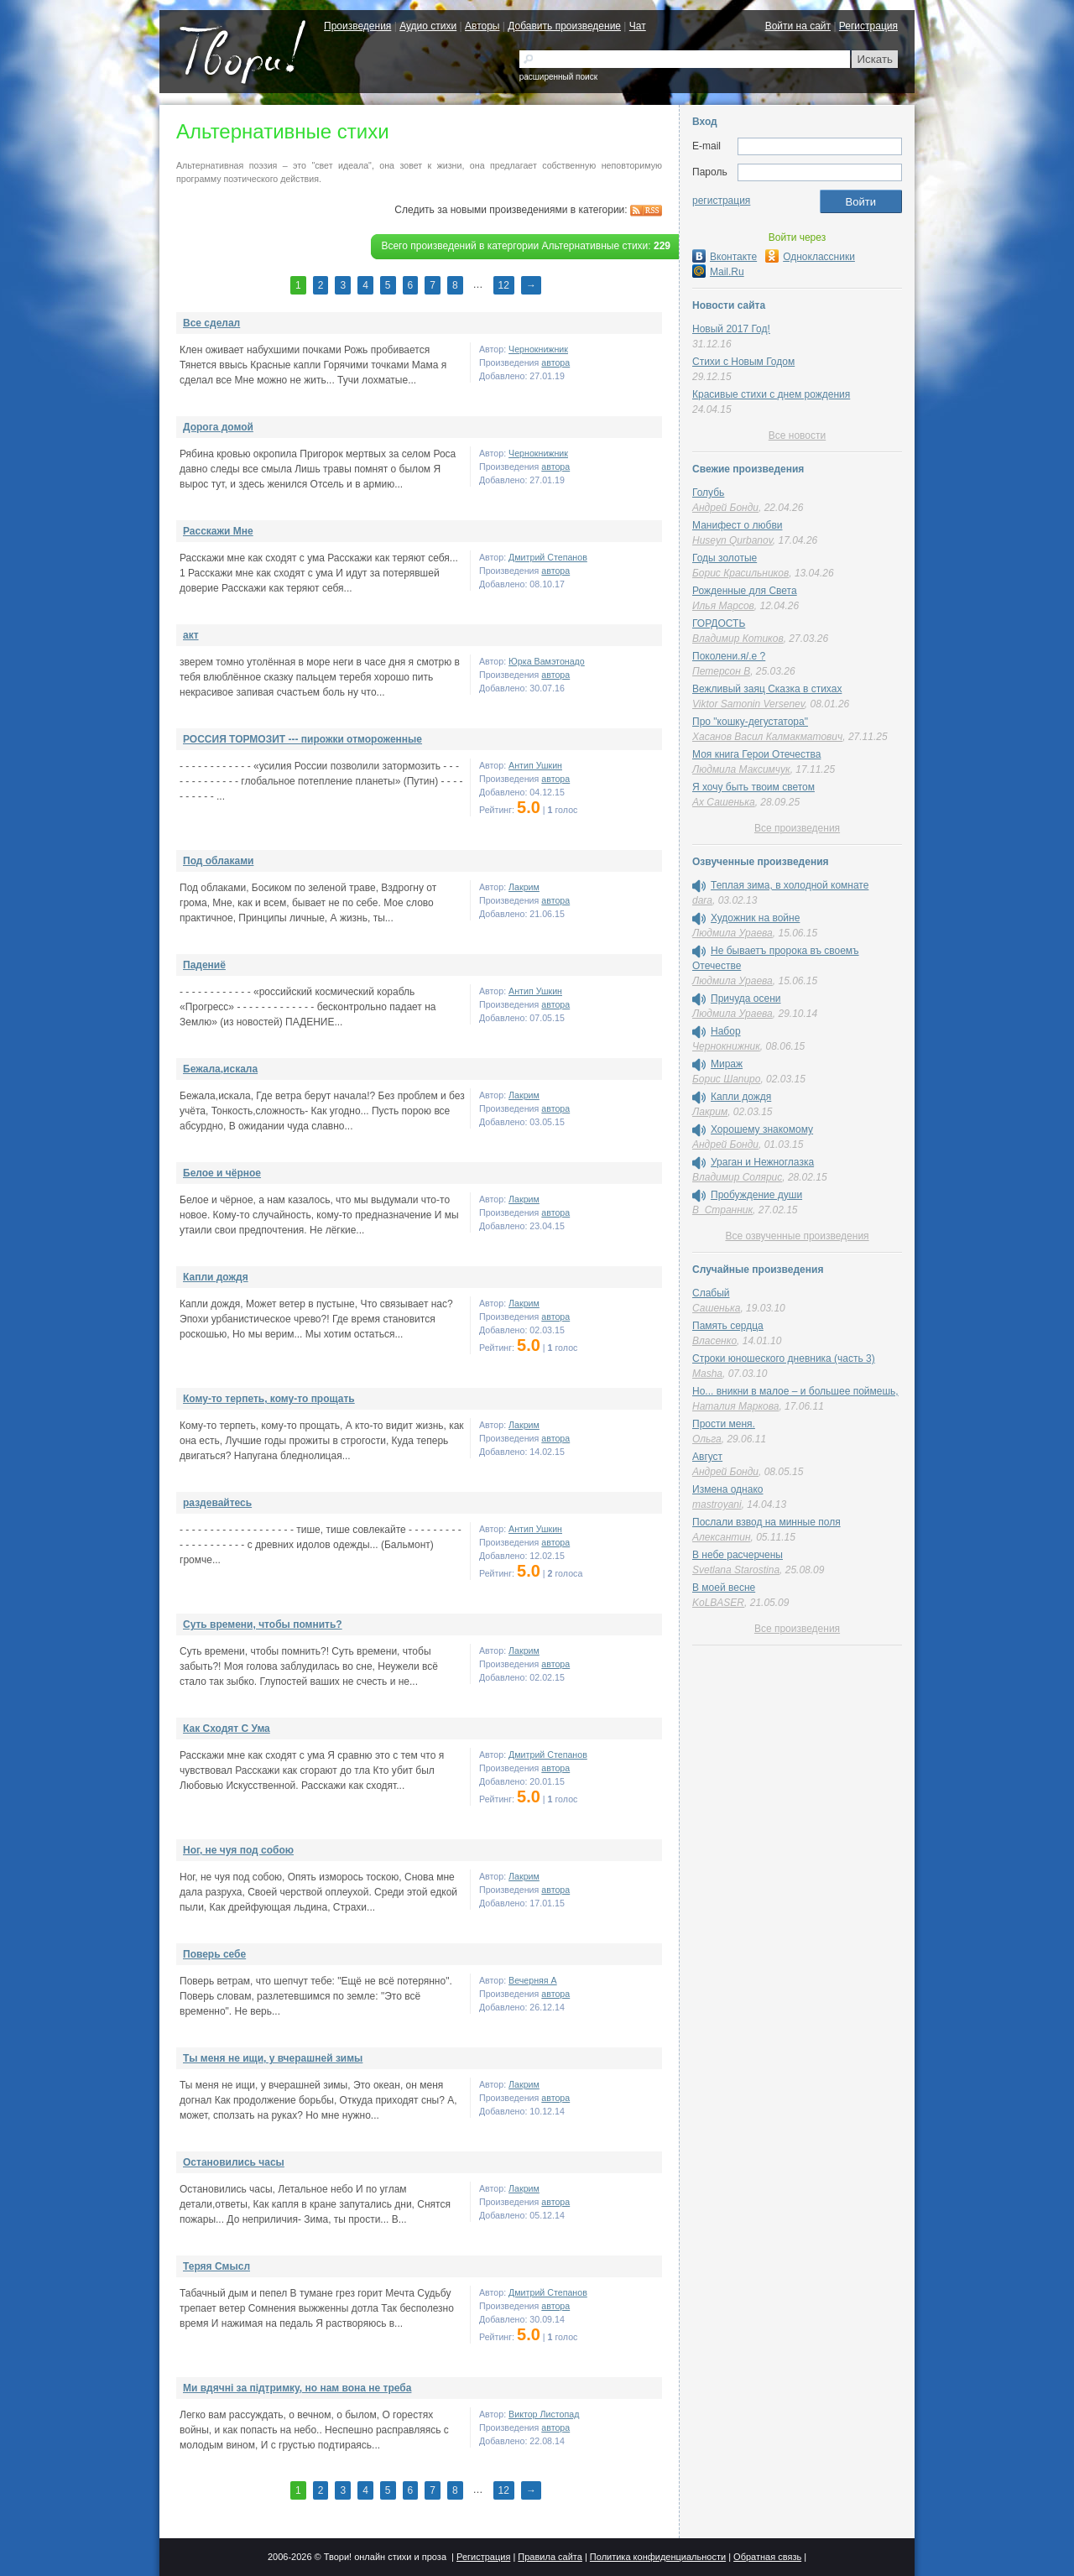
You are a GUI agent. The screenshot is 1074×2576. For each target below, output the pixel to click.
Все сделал (211, 323)
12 (503, 285)
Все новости (797, 435)
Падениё (204, 965)
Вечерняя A (532, 1980)
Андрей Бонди (725, 508)
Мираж (727, 1064)
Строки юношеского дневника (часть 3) (783, 1358)
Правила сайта (550, 2557)
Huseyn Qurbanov (732, 540)
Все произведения (797, 828)
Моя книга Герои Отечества (756, 754)
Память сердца (728, 1326)
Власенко (714, 1341)
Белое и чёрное (222, 1173)
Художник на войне (755, 918)
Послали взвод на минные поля (766, 1522)
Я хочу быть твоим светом (753, 787)
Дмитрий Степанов (547, 557)
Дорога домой (218, 427)
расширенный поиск (558, 76)
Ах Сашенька (723, 802)
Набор (726, 1031)
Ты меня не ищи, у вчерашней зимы (272, 2058)
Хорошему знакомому (762, 1129)
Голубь (708, 492)
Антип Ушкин (535, 765)
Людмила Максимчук (741, 769)
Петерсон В (721, 671)
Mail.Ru (718, 272)
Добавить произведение (564, 26)
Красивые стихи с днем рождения (771, 394)
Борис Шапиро (726, 1079)
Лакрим (524, 887)
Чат (637, 26)
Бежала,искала (220, 1069)
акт (191, 635)
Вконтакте (724, 257)
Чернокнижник (538, 349)
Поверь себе (214, 1954)
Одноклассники (810, 257)
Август (707, 1457)
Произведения (357, 26)
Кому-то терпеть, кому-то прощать (269, 1399)
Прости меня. (723, 1424)
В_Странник (722, 1210)
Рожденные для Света (744, 591)
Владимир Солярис (737, 1177)
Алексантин (721, 1537)
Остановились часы (233, 2162)
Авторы (482, 26)
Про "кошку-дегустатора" (750, 721)
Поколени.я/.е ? (728, 656)
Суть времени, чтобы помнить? (262, 1624)
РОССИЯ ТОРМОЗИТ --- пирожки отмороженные (302, 739)
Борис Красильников (740, 573)
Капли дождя (215, 1277)
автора (555, 362)
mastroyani (717, 1504)
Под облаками (218, 861)
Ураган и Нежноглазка (762, 1162)
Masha (707, 1373)
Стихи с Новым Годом (743, 362)
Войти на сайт (798, 26)
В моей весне (723, 1587)
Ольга (707, 1439)
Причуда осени (746, 998)
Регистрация (868, 26)
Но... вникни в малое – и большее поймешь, (795, 1391)
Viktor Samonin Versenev (748, 704)
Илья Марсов (723, 606)
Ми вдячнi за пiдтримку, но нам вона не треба (297, 2388)
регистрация (721, 200)
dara (702, 900)
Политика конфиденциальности (658, 2557)
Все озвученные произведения (796, 1236)
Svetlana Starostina (735, 1570)
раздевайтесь (217, 1503)
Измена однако (727, 1489)
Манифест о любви (737, 525)
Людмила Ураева (732, 933)
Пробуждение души (756, 1195)
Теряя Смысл (216, 2266)
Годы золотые (724, 558)
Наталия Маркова (735, 1406)
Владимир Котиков (738, 638)
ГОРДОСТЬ (718, 623)
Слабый (711, 1293)
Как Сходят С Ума (226, 1728)
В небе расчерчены (737, 1555)
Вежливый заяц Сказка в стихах (767, 689)
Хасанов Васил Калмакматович (767, 737)
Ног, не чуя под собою (238, 1850)
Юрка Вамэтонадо (546, 661)
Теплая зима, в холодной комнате (789, 885)
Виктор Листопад (543, 2414)
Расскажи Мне (218, 531)
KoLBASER (718, 1603)
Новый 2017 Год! (731, 329)
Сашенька (716, 1308)
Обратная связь (767, 2557)
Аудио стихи (427, 26)
